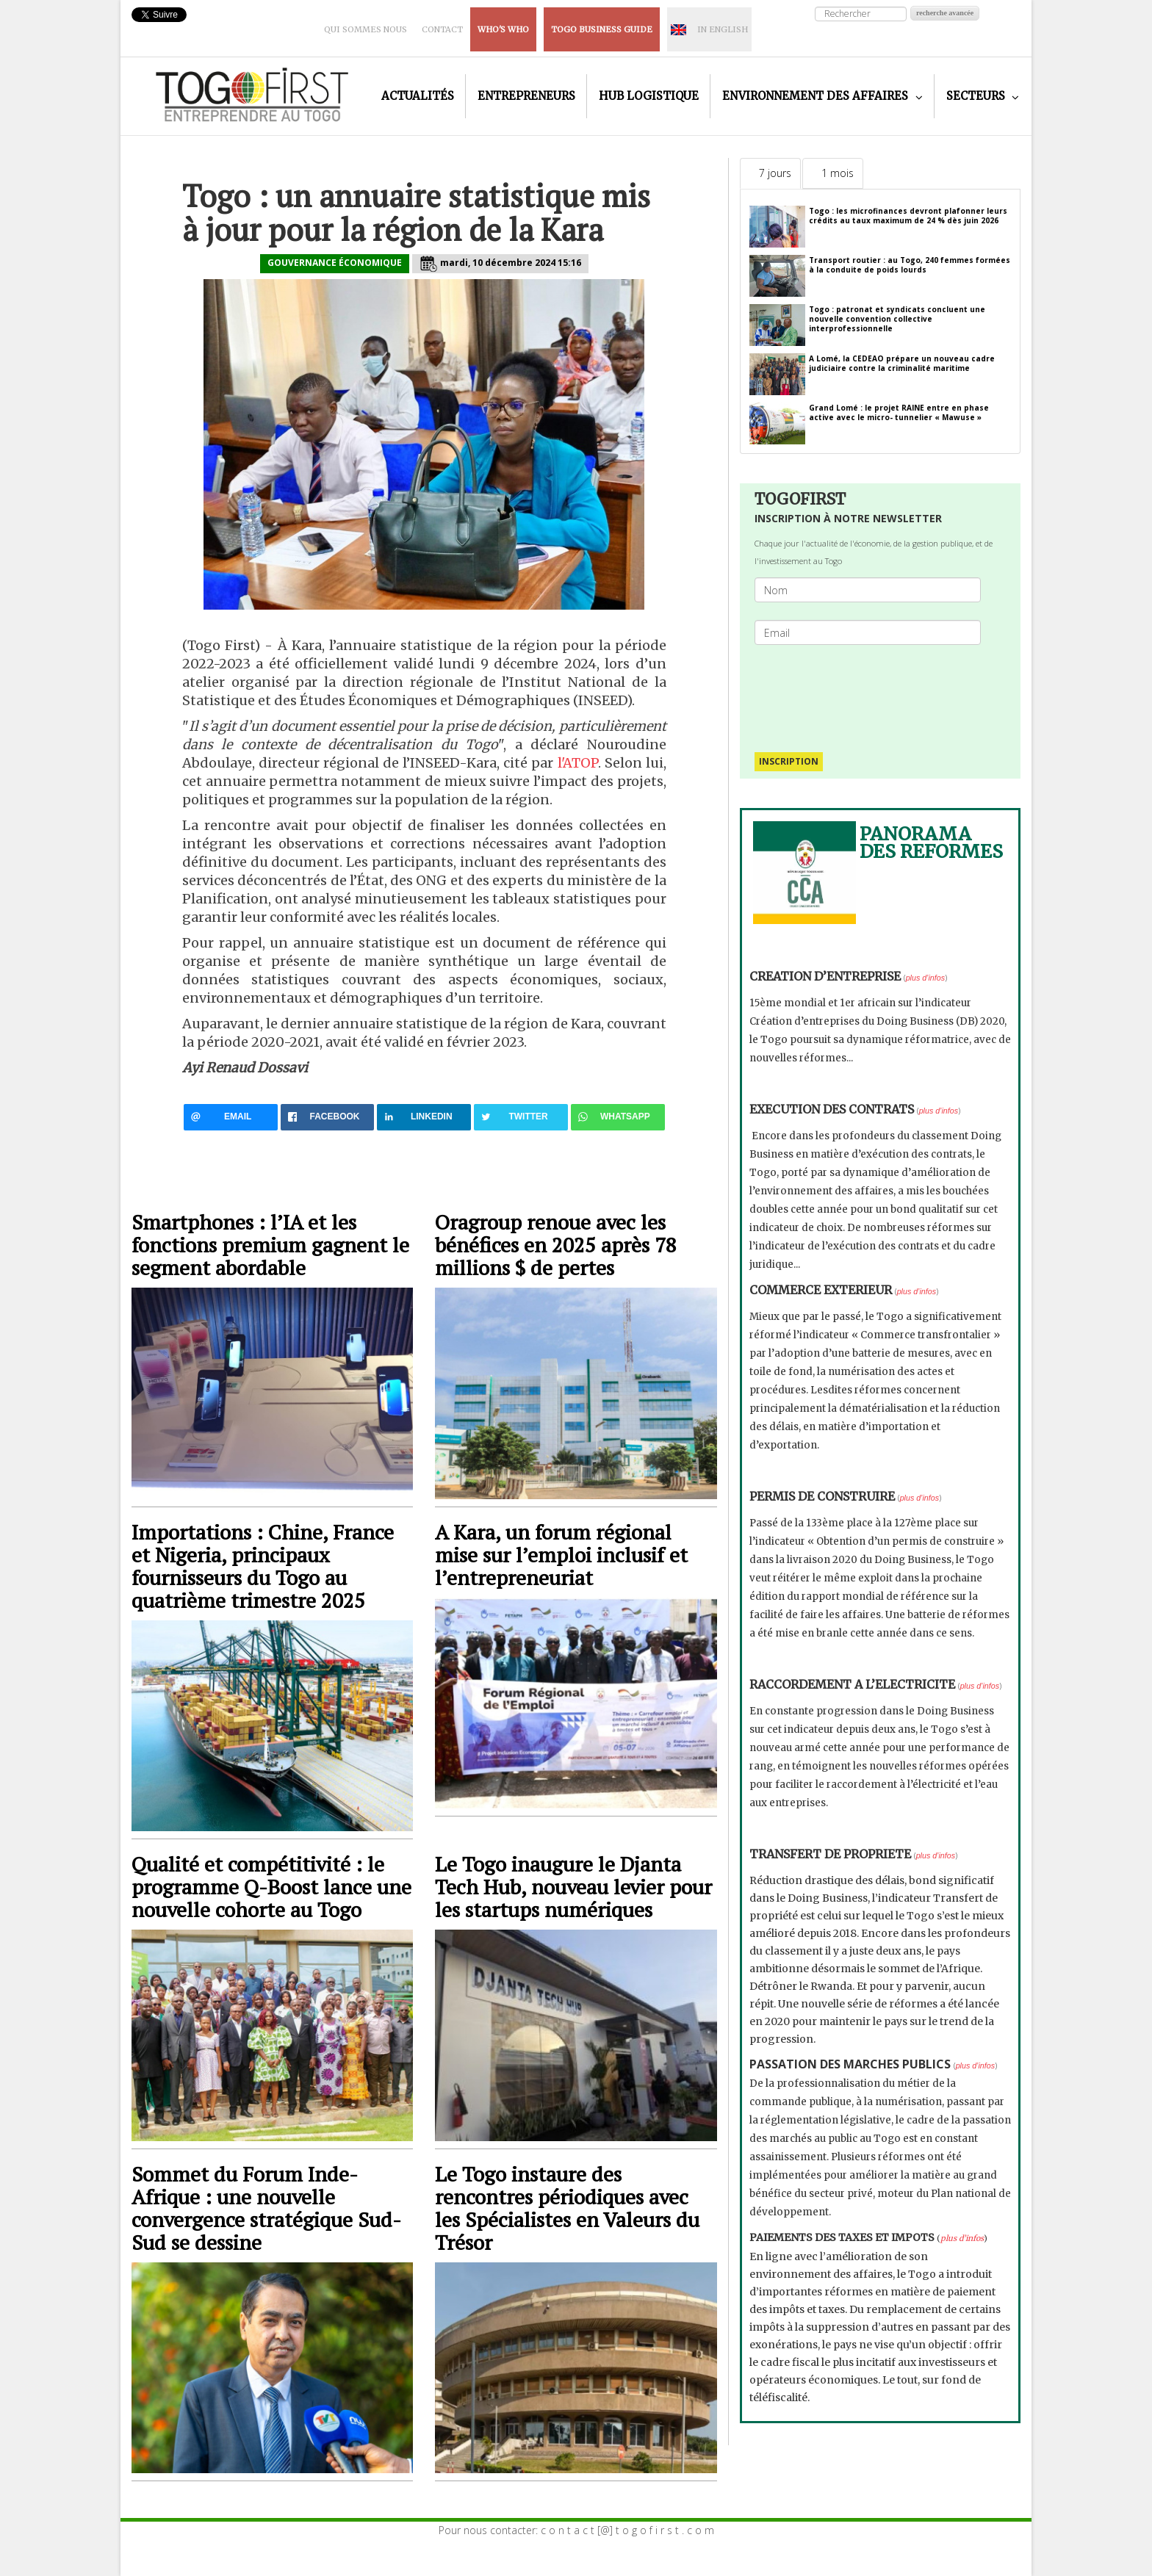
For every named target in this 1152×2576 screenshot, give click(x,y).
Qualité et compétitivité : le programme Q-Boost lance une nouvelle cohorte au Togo (271, 1886)
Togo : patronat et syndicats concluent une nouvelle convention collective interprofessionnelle (897, 318)
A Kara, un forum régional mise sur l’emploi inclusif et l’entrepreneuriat (561, 1554)
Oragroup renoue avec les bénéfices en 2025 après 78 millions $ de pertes (556, 1244)
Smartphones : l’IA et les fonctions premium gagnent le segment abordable (270, 1244)
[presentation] (873, 691)
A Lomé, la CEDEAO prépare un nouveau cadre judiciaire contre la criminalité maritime (902, 363)
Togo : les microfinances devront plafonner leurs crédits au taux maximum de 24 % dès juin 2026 (908, 216)
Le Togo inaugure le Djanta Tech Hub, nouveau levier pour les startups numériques (573, 1886)
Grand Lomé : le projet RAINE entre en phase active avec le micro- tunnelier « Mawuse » (899, 412)
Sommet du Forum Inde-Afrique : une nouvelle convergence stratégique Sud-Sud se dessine (266, 2208)
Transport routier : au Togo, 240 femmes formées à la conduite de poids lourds (909, 265)
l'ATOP (578, 762)
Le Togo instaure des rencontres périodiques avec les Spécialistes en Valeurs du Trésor (567, 2208)
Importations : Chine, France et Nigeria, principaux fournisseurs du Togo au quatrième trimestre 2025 (263, 1566)
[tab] (770, 173)
